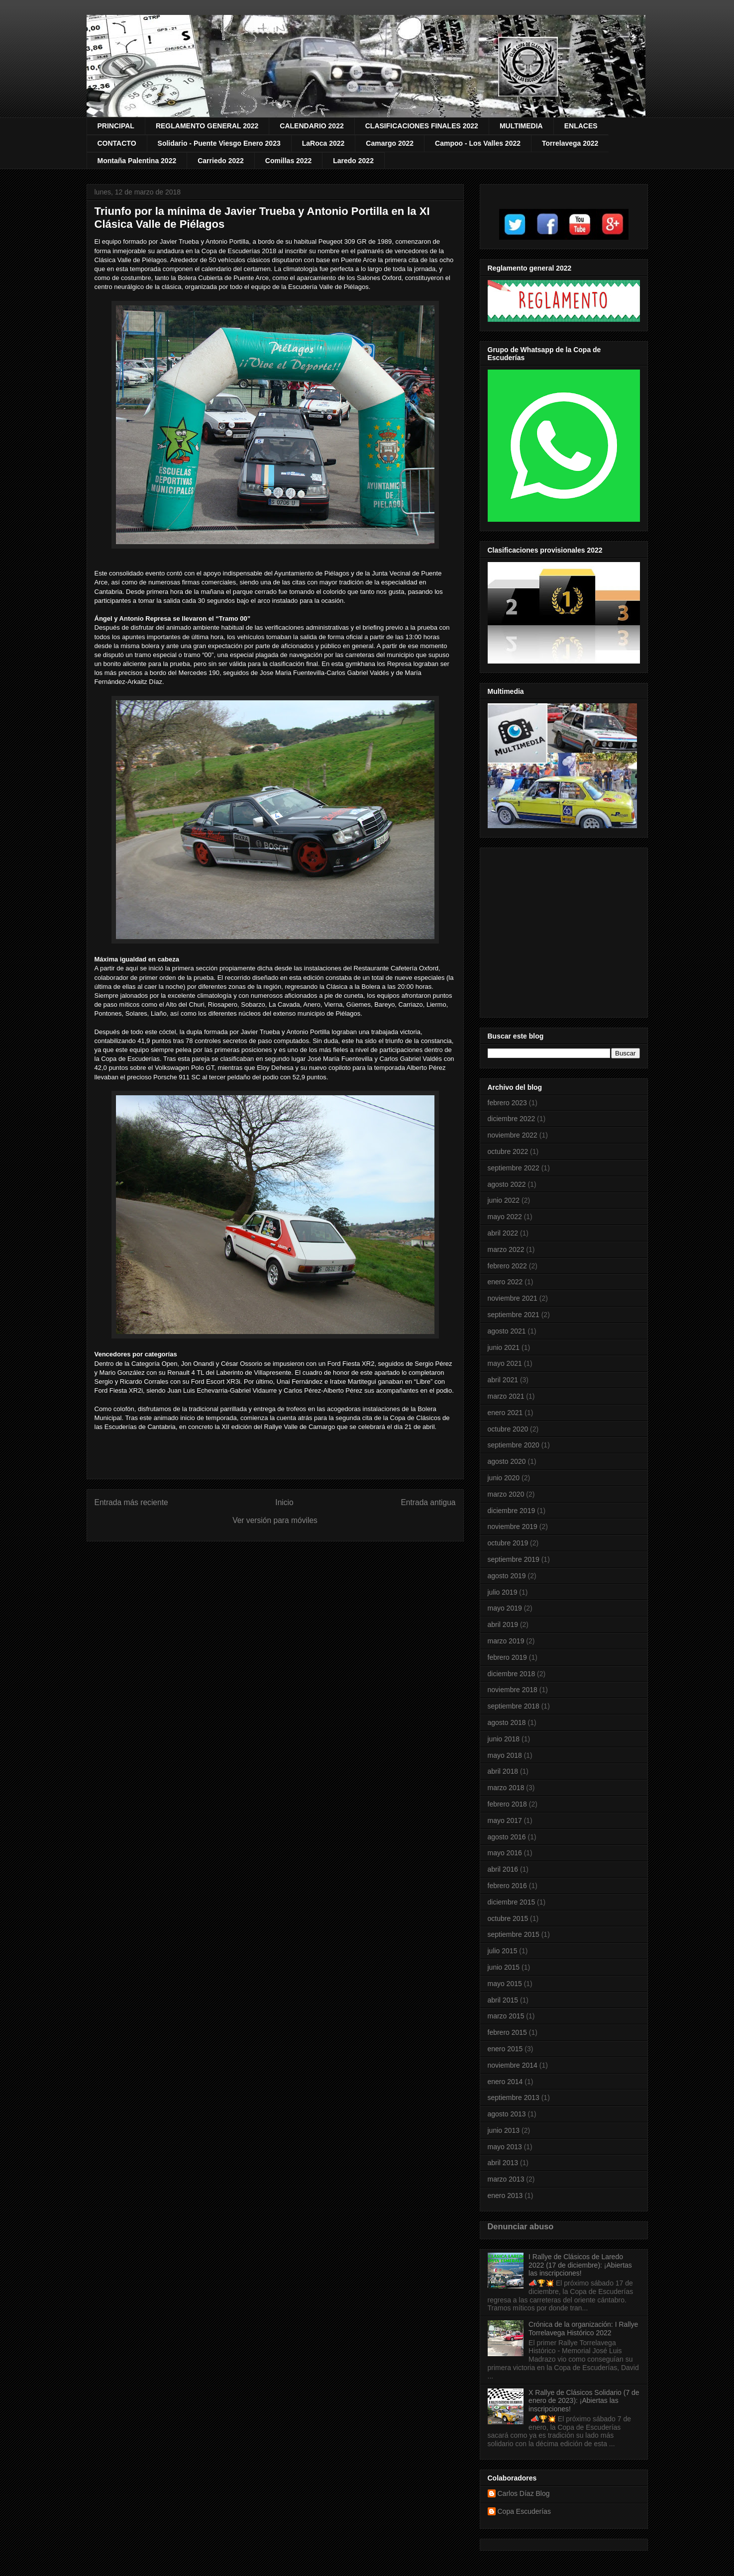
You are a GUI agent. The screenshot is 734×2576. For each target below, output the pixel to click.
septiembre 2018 (513, 1706)
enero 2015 (505, 2049)
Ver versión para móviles (274, 1520)
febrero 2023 (507, 1103)
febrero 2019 (507, 1657)
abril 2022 (503, 1233)
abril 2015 (503, 2000)
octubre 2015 (508, 1918)
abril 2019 (503, 1624)
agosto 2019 (507, 1576)
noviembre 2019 (512, 1526)
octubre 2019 (508, 1543)
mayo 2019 (505, 1608)
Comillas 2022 (288, 161)
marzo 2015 (506, 2016)
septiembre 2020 (513, 1445)
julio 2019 (503, 1592)
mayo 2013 (505, 2147)
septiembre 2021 (513, 1315)
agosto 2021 (507, 1331)
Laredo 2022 (353, 161)
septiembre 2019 (513, 1559)
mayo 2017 (505, 1820)
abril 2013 (503, 2163)
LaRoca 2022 (323, 143)
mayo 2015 (505, 1984)
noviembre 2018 (512, 1690)
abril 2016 (503, 1869)
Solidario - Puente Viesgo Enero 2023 (219, 143)
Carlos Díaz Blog (524, 2493)
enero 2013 (505, 2195)
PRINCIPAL (116, 126)
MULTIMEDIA (521, 126)
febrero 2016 (507, 1886)
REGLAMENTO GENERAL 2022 (207, 126)
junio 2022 (504, 1200)
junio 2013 (504, 2130)
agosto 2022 (507, 1184)
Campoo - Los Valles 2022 (478, 143)
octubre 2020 (508, 1429)
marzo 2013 (506, 2179)
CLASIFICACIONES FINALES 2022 (421, 126)
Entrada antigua (428, 1502)
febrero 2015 (507, 2032)
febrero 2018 (507, 1804)
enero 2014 (505, 2082)
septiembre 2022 (513, 1168)
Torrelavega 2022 (570, 143)
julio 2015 (503, 1951)
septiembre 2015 (513, 1934)
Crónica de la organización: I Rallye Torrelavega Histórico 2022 (583, 2328)
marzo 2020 (506, 1494)
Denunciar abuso (521, 2226)
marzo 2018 (506, 1788)
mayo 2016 (505, 1853)
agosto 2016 (507, 1837)
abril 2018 (503, 1771)
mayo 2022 (505, 1217)
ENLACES (581, 126)
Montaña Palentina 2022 (137, 161)
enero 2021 (505, 1413)
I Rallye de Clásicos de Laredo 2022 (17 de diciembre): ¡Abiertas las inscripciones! (580, 2265)
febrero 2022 (507, 1266)
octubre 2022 (508, 1151)
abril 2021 (503, 1380)
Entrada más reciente (131, 1502)
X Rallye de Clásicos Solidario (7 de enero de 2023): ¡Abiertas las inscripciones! (583, 2400)
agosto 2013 (507, 2114)
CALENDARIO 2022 (311, 126)
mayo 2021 (505, 1363)
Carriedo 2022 (221, 161)
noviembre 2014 (512, 2065)
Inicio (284, 1502)
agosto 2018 (507, 1722)
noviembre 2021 (512, 1298)
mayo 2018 (505, 1755)
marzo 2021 (506, 1396)
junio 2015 (504, 1967)
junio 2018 (504, 1739)
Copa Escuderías (524, 2511)
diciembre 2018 (511, 1674)
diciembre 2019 (511, 1511)
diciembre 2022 (511, 1119)
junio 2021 (504, 1347)
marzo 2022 (506, 1249)
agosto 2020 (507, 1461)
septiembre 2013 (513, 2097)
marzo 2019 (506, 1641)
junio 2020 (504, 1478)
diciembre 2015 (511, 1902)
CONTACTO (117, 143)
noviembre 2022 (512, 1135)
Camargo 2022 (390, 143)
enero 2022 (505, 1282)
